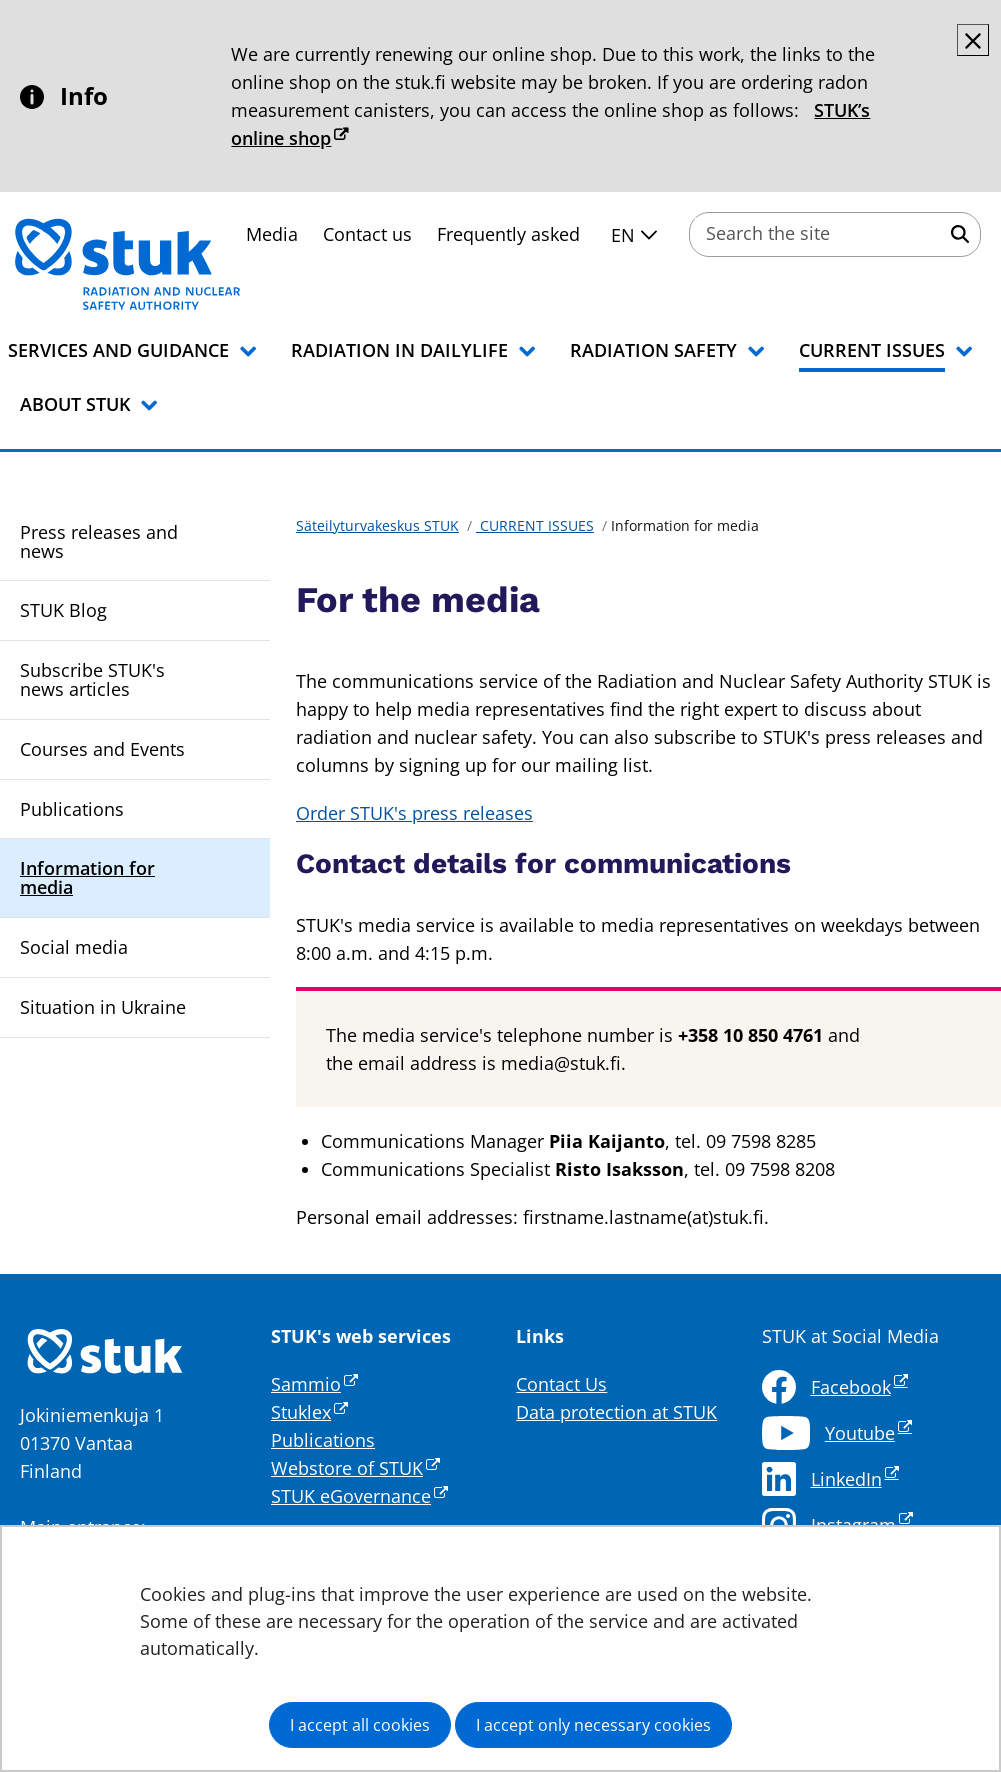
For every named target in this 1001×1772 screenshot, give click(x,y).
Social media (74, 947)
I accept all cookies (360, 1725)
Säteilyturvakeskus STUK (377, 525)
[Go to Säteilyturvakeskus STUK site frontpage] (180, 264)
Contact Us (561, 1384)
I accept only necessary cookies (593, 1725)
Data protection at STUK (616, 1412)
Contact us (367, 234)
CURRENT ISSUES (535, 525)
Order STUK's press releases (414, 813)
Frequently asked (508, 234)
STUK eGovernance (359, 1496)
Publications (72, 809)
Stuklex (309, 1412)
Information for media (87, 877)
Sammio (314, 1384)
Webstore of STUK (355, 1468)
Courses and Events (102, 749)
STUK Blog (63, 610)
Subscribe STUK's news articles (92, 679)
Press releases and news (99, 541)
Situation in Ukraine (103, 1007)
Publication (318, 1440)
